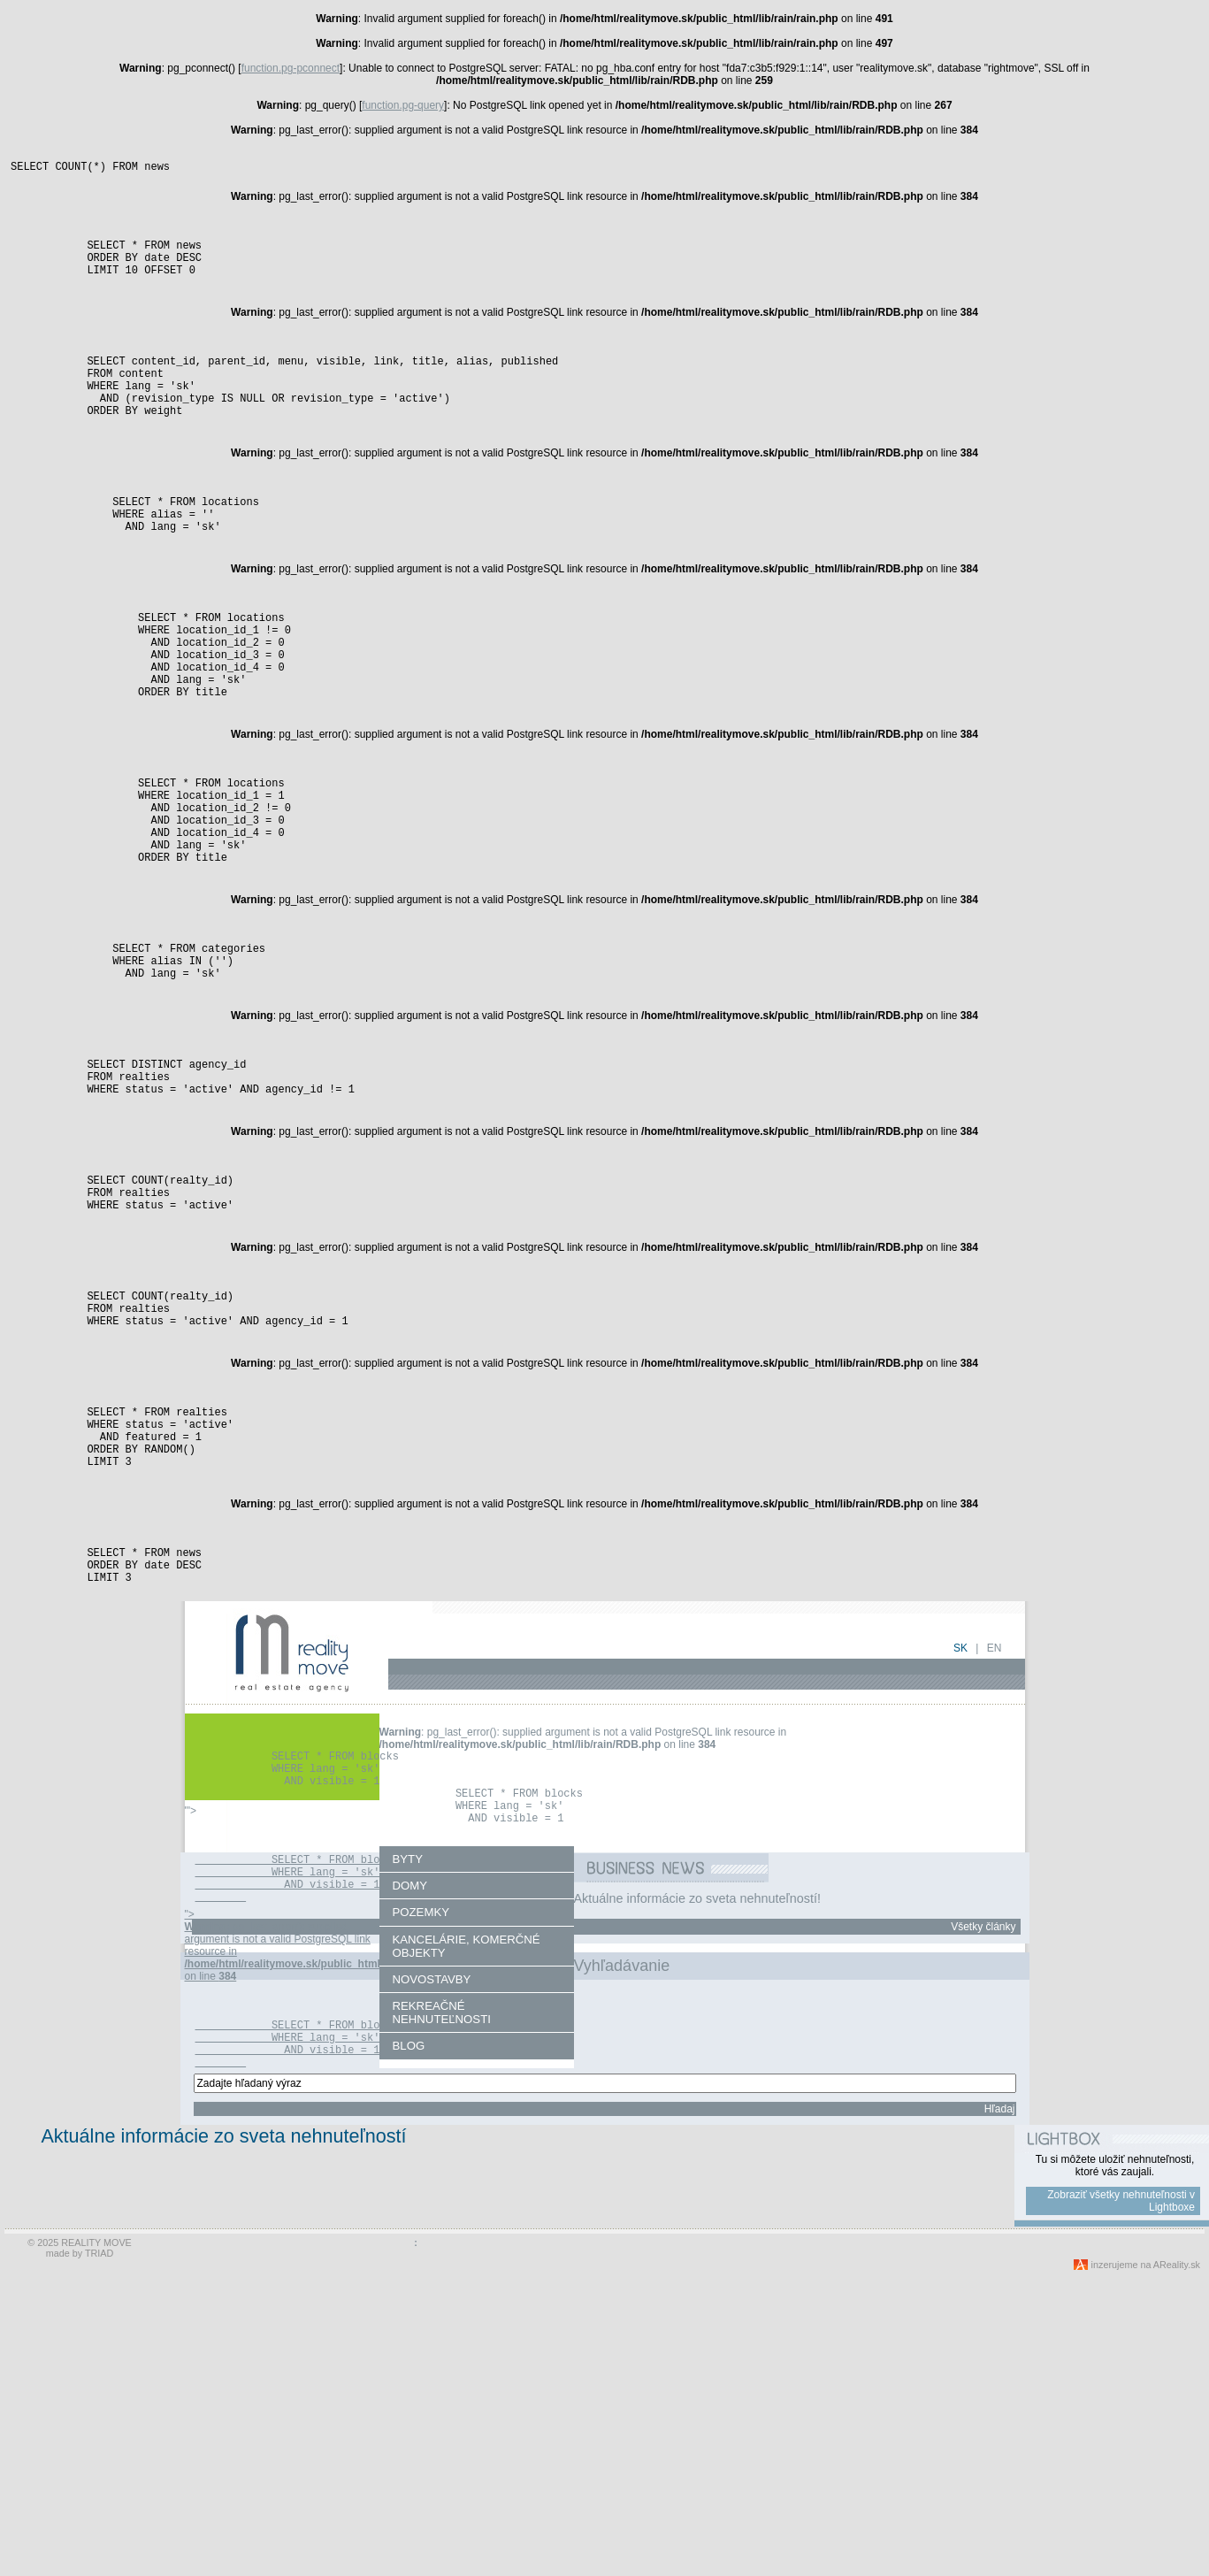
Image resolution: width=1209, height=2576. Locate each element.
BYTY (408, 2121)
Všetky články (983, 2189)
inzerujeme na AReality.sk (1145, 2564)
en (994, 1892)
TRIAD (99, 2553)
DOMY (410, 2148)
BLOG (409, 2308)
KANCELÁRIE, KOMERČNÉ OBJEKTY (466, 2209)
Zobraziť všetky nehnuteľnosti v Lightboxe (1121, 2500)
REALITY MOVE (96, 2542)
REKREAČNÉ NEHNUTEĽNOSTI (442, 2275)
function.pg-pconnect (290, 68)
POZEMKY (421, 2174)
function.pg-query (403, 105)
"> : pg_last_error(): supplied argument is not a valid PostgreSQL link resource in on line (326, 2279)
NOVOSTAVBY (432, 2242)
